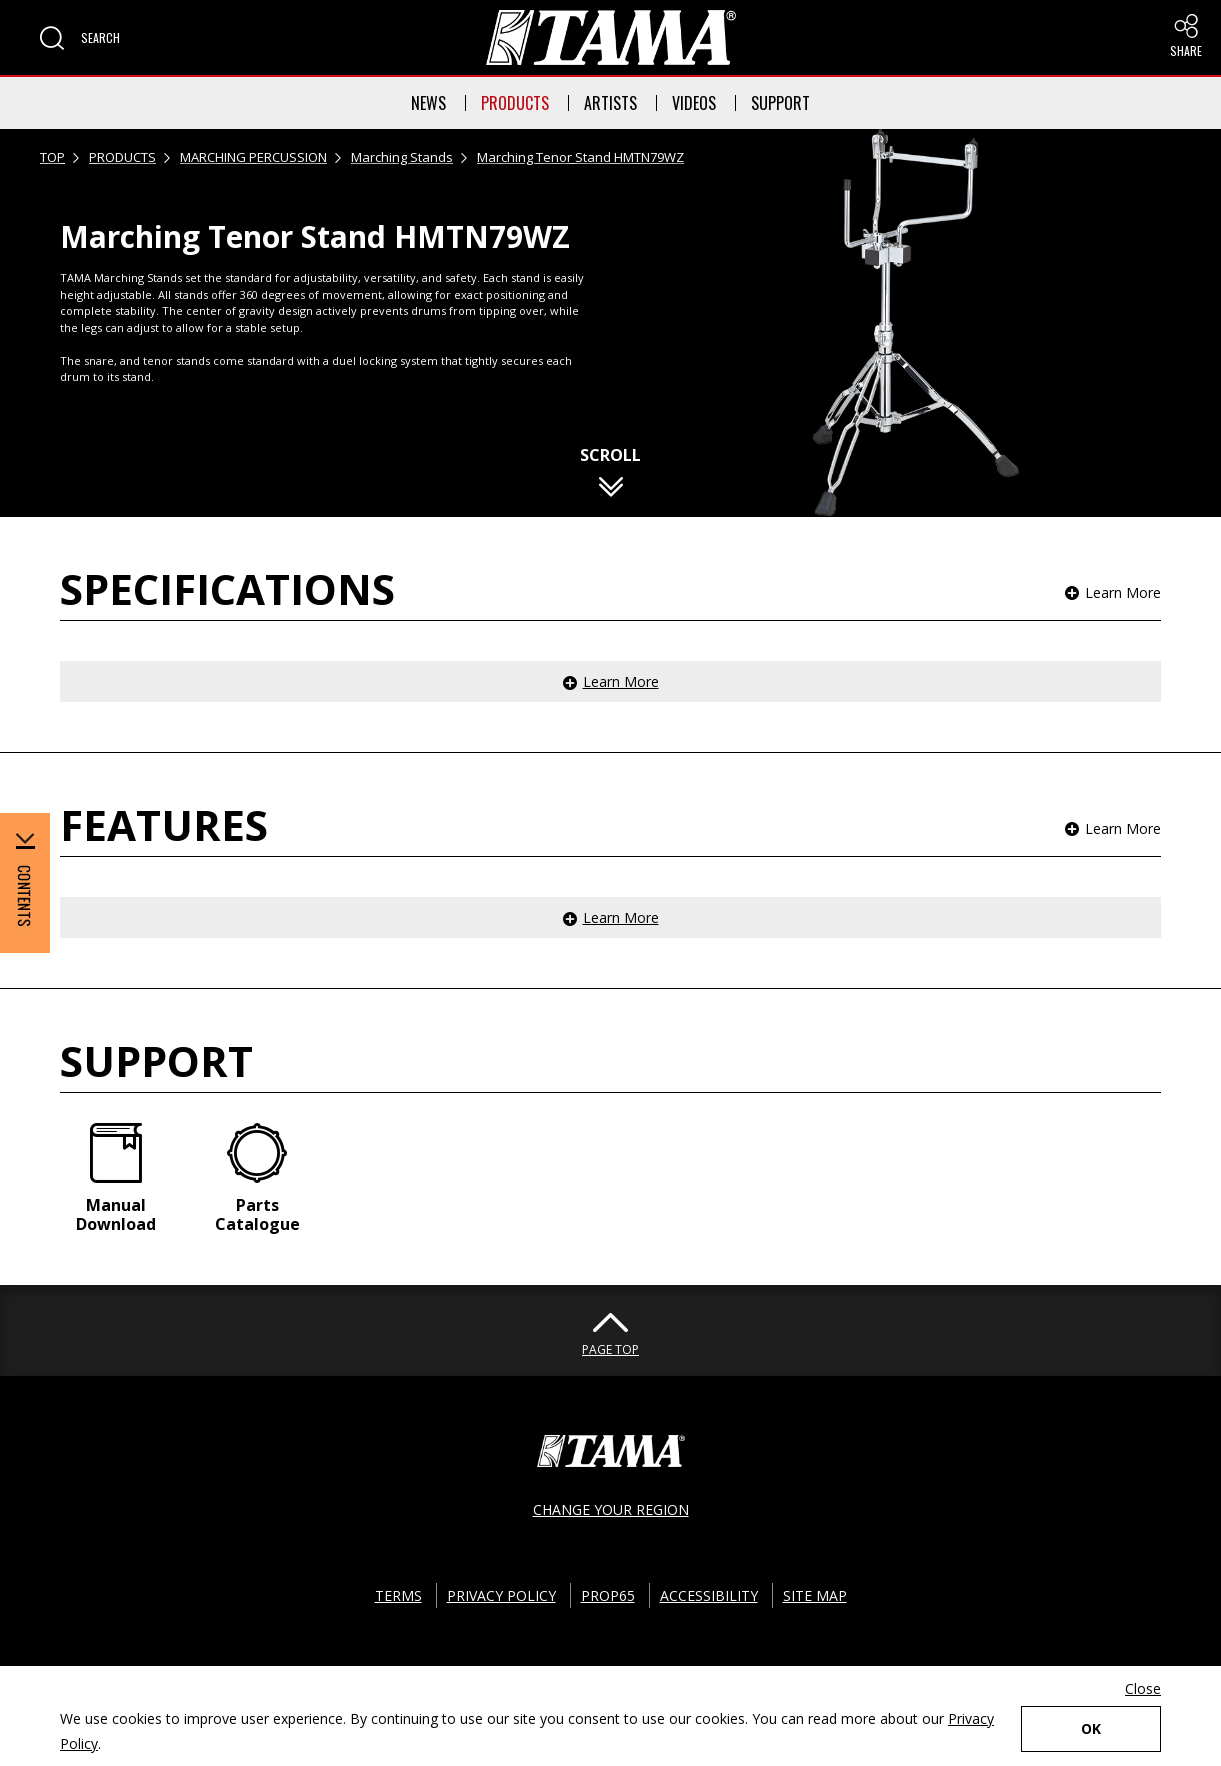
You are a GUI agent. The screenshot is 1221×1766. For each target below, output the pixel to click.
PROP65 (608, 1595)
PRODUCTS (515, 103)
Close (1143, 1688)
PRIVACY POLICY (501, 1595)
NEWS (428, 103)
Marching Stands (402, 157)
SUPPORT (780, 103)
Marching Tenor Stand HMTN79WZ (580, 157)
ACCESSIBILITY (709, 1595)
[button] (80, 38)
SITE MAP (815, 1595)
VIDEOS (694, 103)
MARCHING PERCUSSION (253, 157)
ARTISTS (610, 103)
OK (1091, 1728)
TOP (52, 157)
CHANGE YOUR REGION (611, 1509)
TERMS (398, 1595)
